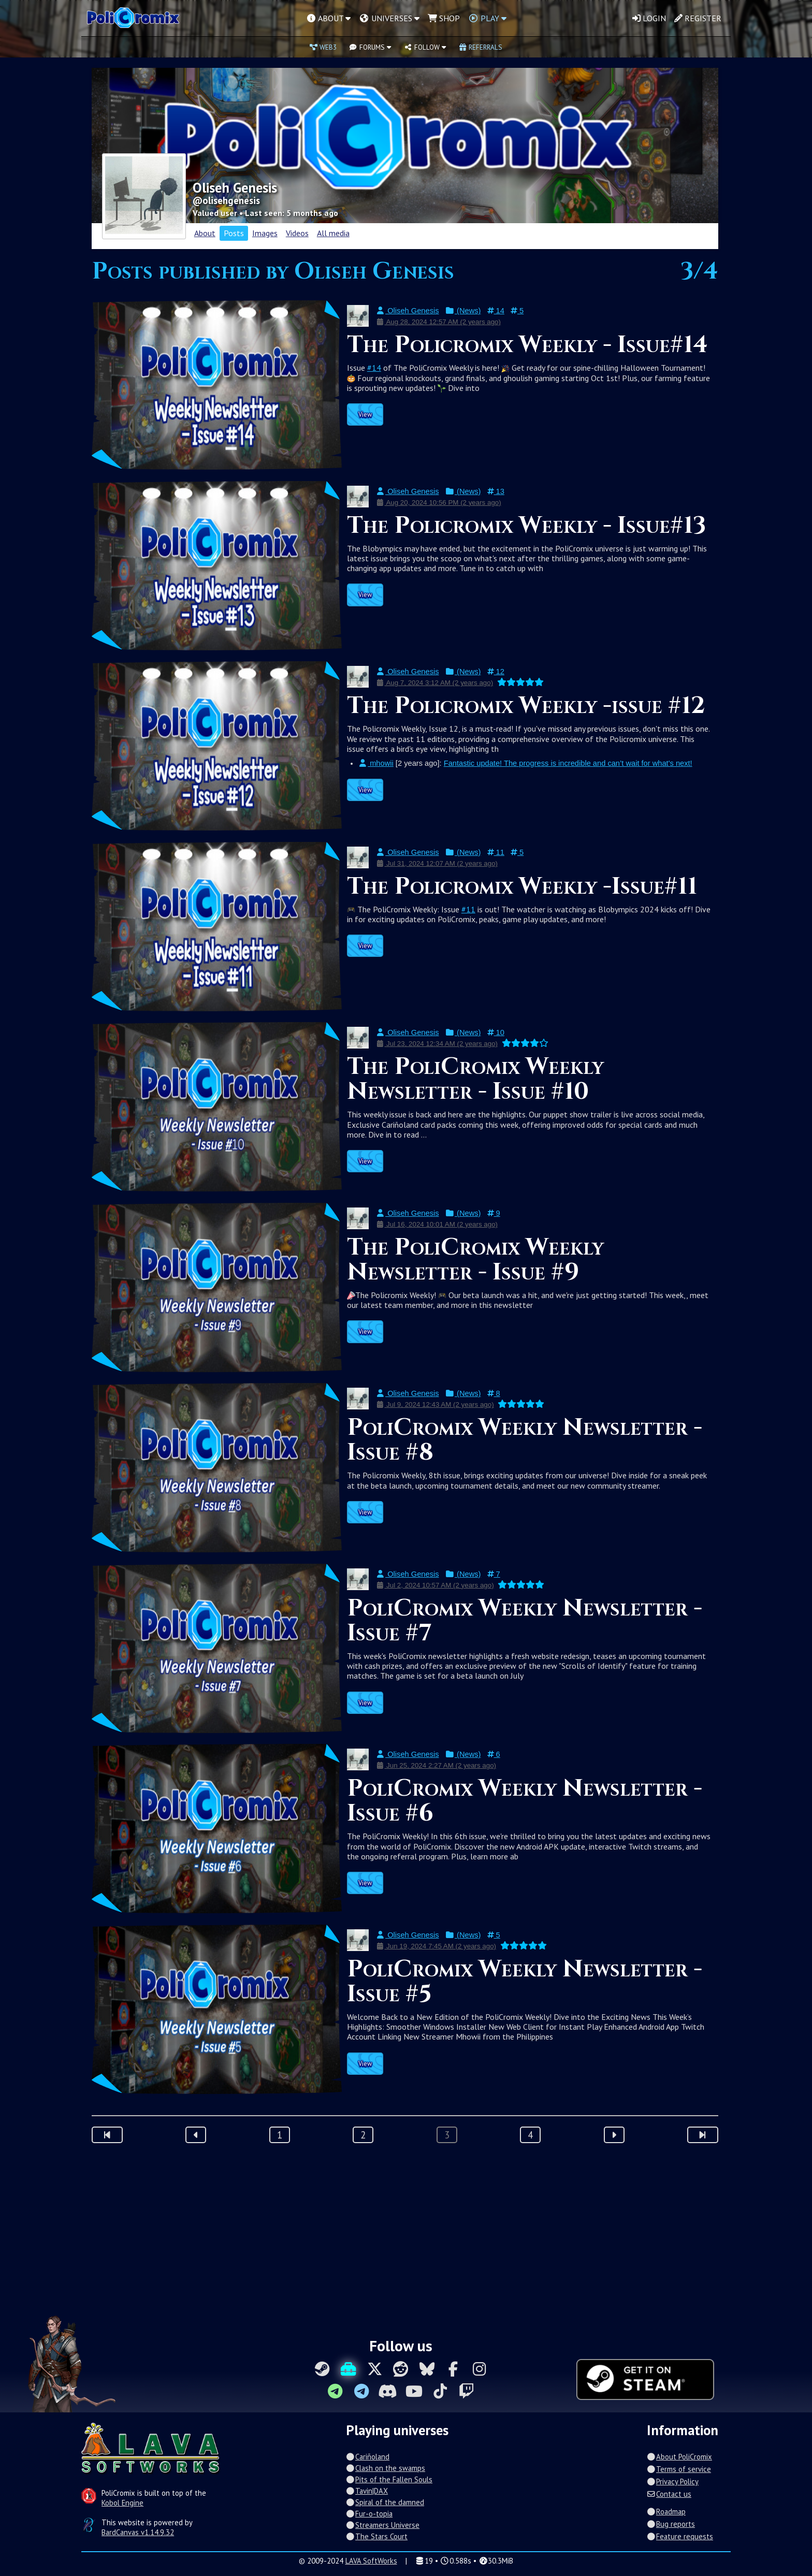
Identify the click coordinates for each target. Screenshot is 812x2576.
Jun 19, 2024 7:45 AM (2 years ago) (436, 1946)
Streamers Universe (382, 2525)
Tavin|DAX (367, 2491)
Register (697, 18)
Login (649, 18)
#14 (374, 367)
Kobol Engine (122, 2503)
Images (265, 233)
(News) (463, 311)
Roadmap (666, 2511)
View (365, 414)
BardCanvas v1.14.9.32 (138, 2532)
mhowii (376, 763)
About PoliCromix (679, 2457)
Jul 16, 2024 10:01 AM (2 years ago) (437, 1224)
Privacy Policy (673, 2481)
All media (333, 233)
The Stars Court (377, 2536)
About (204, 233)
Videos (297, 233)
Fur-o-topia (369, 2514)
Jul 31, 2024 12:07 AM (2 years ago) (437, 863)
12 (495, 671)
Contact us (669, 2494)
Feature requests (680, 2536)
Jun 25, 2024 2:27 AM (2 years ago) (436, 1765)
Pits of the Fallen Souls (389, 2479)
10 (495, 1032)
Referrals (480, 47)
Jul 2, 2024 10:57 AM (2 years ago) (435, 1585)
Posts (234, 233)
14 (495, 311)
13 (495, 491)
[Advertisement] (406, 2236)
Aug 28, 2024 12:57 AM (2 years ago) (438, 322)
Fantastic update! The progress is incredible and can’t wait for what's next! (568, 763)
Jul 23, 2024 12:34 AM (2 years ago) (437, 1043)
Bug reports (671, 2524)
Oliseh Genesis (407, 311)
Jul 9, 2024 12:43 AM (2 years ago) (435, 1404)
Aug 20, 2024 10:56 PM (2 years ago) (438, 502)
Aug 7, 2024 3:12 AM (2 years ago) (434, 683)
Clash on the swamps (385, 2468)
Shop (444, 18)
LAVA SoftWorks (371, 2561)
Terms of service (679, 2469)
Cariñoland (367, 2457)
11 (495, 852)
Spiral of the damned (385, 2502)
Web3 (323, 47)
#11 (468, 909)
